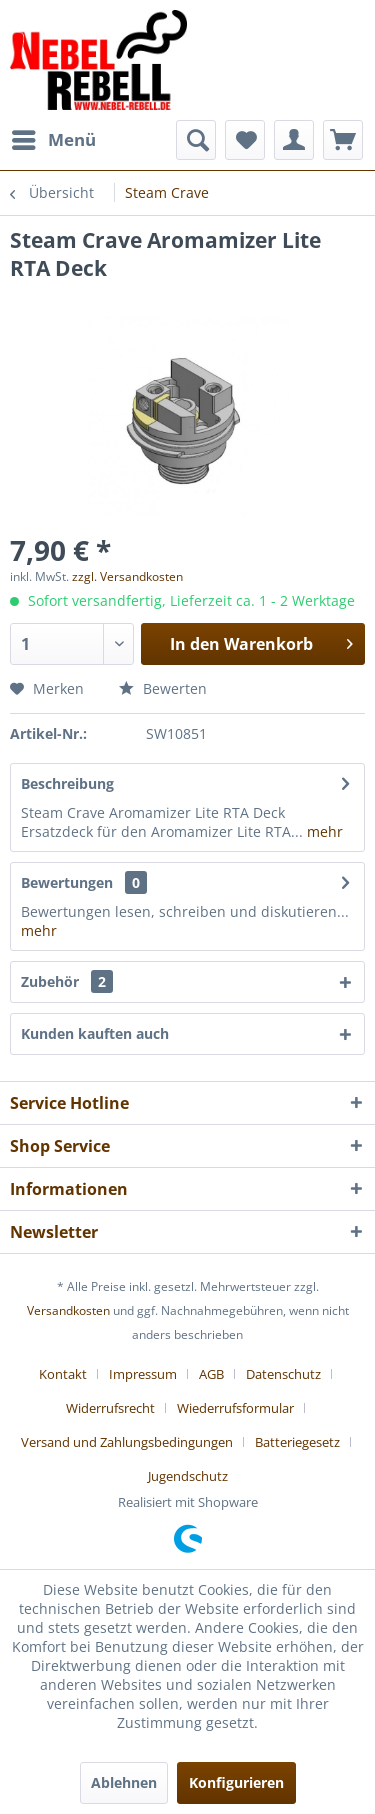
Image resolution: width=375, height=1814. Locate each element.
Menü (54, 137)
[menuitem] (53, 140)
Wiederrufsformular (235, 1408)
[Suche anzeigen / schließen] (196, 140)
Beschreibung (67, 783)
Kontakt (63, 1374)
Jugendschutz (188, 1476)
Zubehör (67, 981)
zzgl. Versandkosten (127, 576)
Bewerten (163, 688)
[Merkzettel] (245, 140)
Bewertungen (67, 882)
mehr (323, 831)
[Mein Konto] (294, 140)
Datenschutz (283, 1374)
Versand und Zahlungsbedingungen (127, 1442)
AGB (211, 1374)
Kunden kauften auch (95, 1033)
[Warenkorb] (343, 140)
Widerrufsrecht (110, 1408)
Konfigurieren (236, 1782)
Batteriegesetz (297, 1442)
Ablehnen (124, 1782)
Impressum (143, 1374)
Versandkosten (68, 1310)
